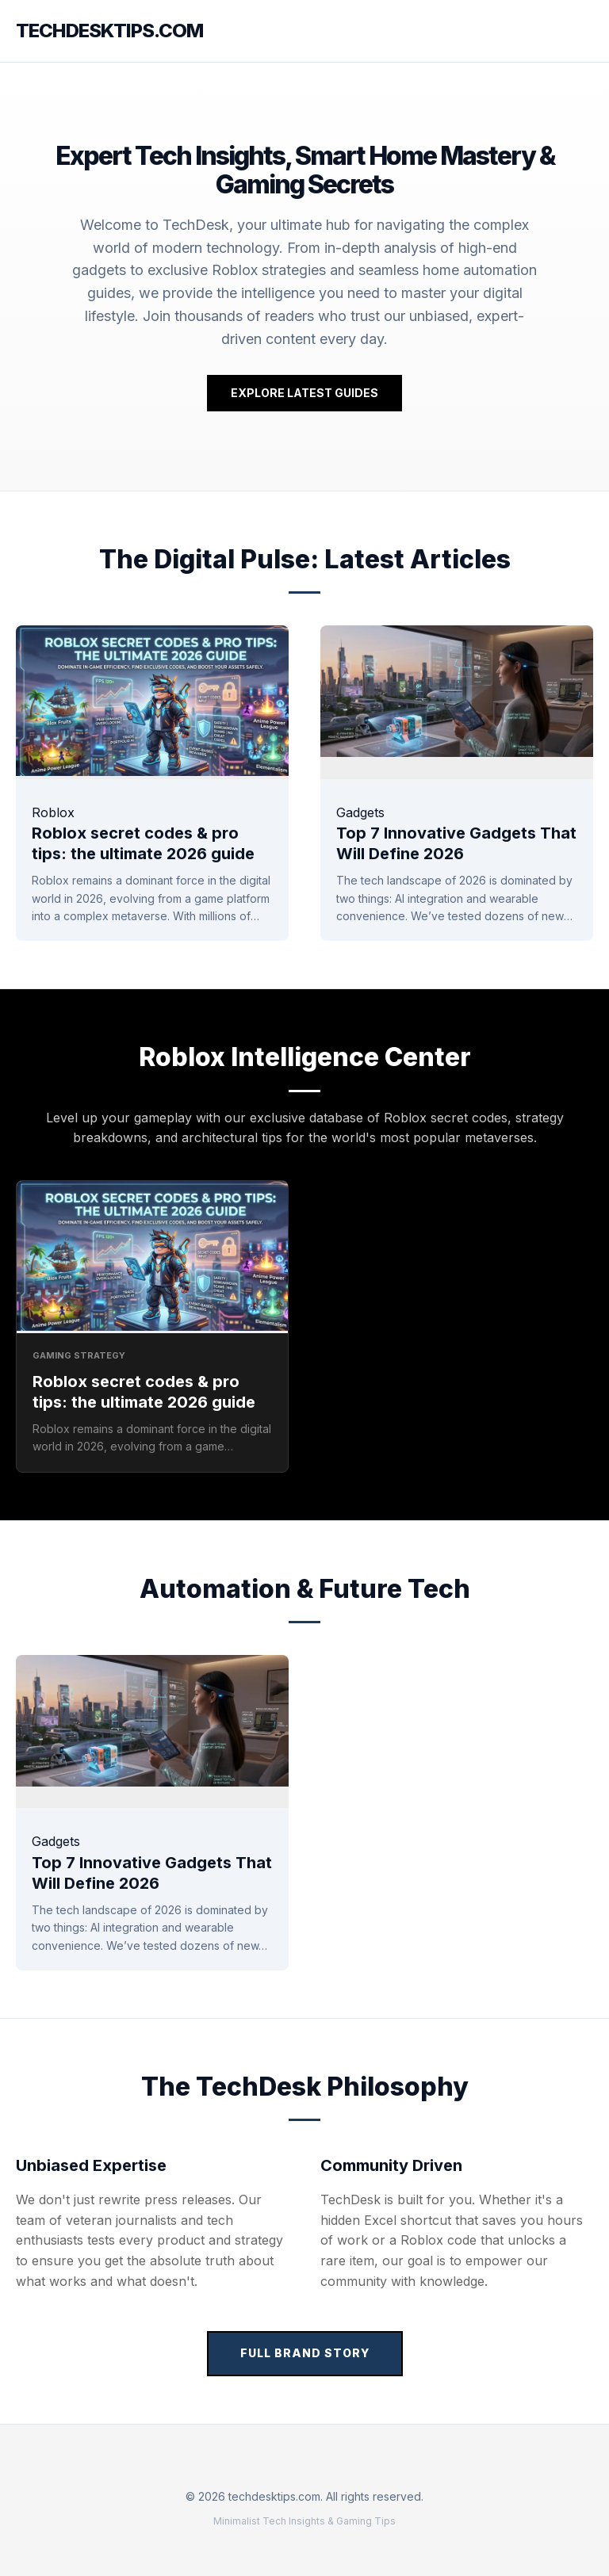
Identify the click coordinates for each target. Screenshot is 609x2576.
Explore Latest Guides (304, 392)
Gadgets (360, 812)
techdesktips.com (109, 30)
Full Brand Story (305, 2353)
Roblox (53, 812)
